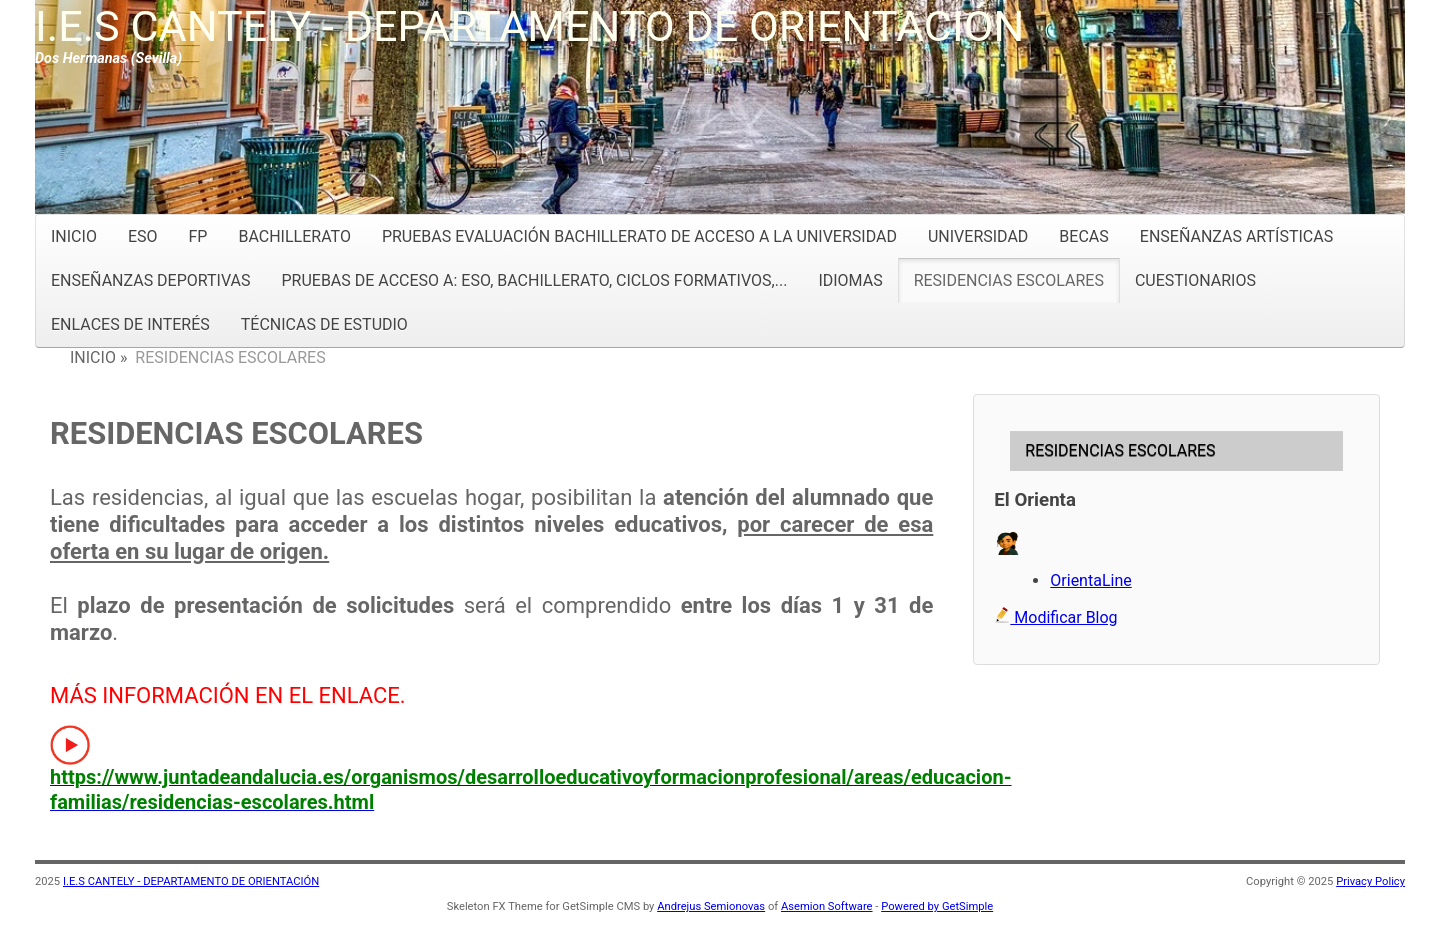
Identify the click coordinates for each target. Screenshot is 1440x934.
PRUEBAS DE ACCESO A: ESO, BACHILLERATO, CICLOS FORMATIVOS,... (534, 280)
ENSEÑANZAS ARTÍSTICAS (1236, 236)
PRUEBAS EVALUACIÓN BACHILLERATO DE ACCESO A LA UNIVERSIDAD (639, 236)
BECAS (1083, 236)
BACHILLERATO (294, 236)
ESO (143, 236)
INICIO (74, 236)
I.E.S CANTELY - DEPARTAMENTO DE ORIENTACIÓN (529, 26)
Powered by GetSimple (937, 906)
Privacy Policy (1370, 881)
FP (198, 236)
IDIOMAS (850, 280)
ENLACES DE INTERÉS (130, 324)
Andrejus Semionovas (711, 906)
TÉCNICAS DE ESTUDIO (324, 324)
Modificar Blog (1055, 617)
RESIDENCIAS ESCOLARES (1009, 280)
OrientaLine (1090, 580)
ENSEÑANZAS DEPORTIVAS (150, 280)
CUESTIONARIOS (1195, 280)
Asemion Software (827, 906)
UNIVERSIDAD (978, 236)
